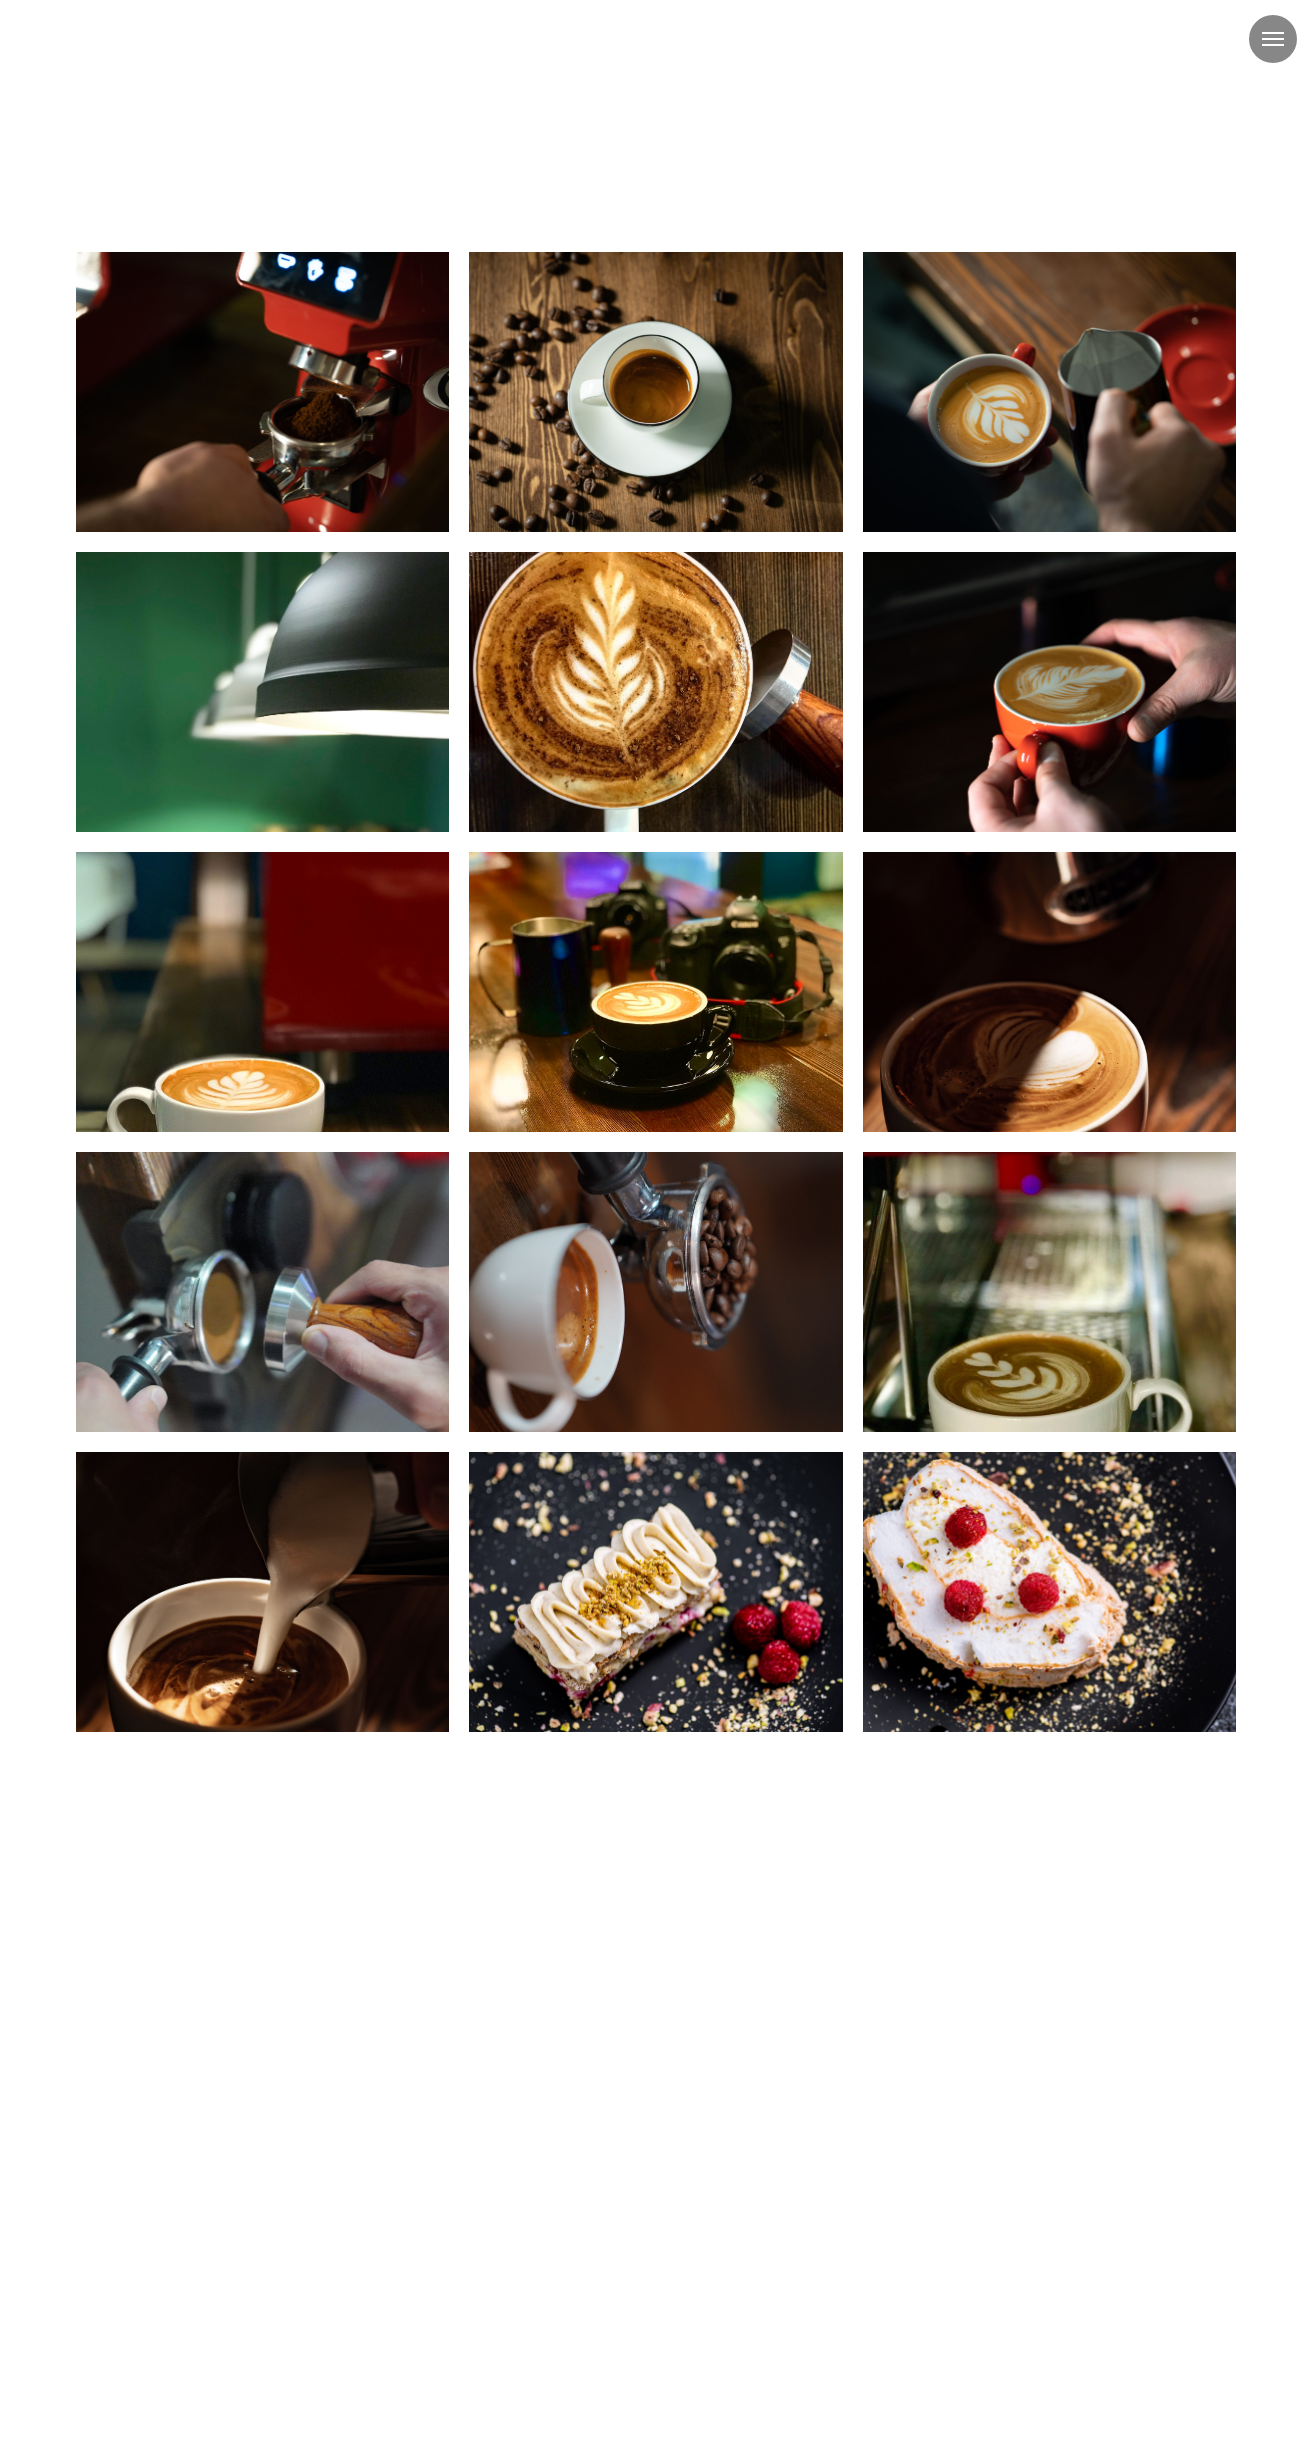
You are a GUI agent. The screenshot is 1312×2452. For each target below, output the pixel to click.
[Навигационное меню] (1273, 39)
